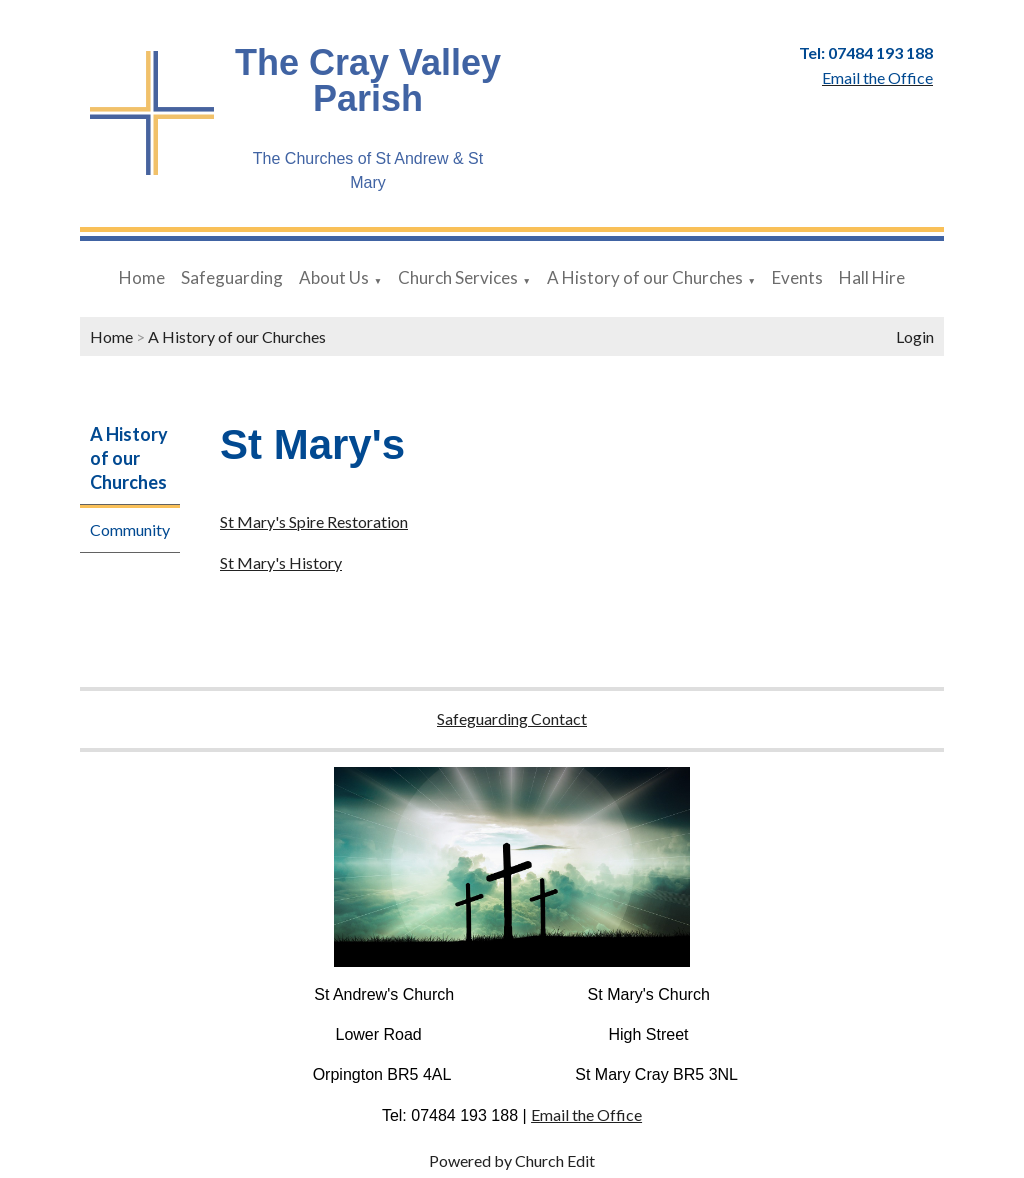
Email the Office (586, 1114)
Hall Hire (872, 277)
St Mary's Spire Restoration (314, 521)
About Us (334, 277)
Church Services (458, 277)
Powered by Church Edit (512, 1160)
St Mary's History (281, 562)
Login (915, 336)
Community (130, 529)
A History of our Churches (645, 277)
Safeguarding (232, 277)
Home (142, 277)
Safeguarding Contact (512, 718)
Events (797, 277)
